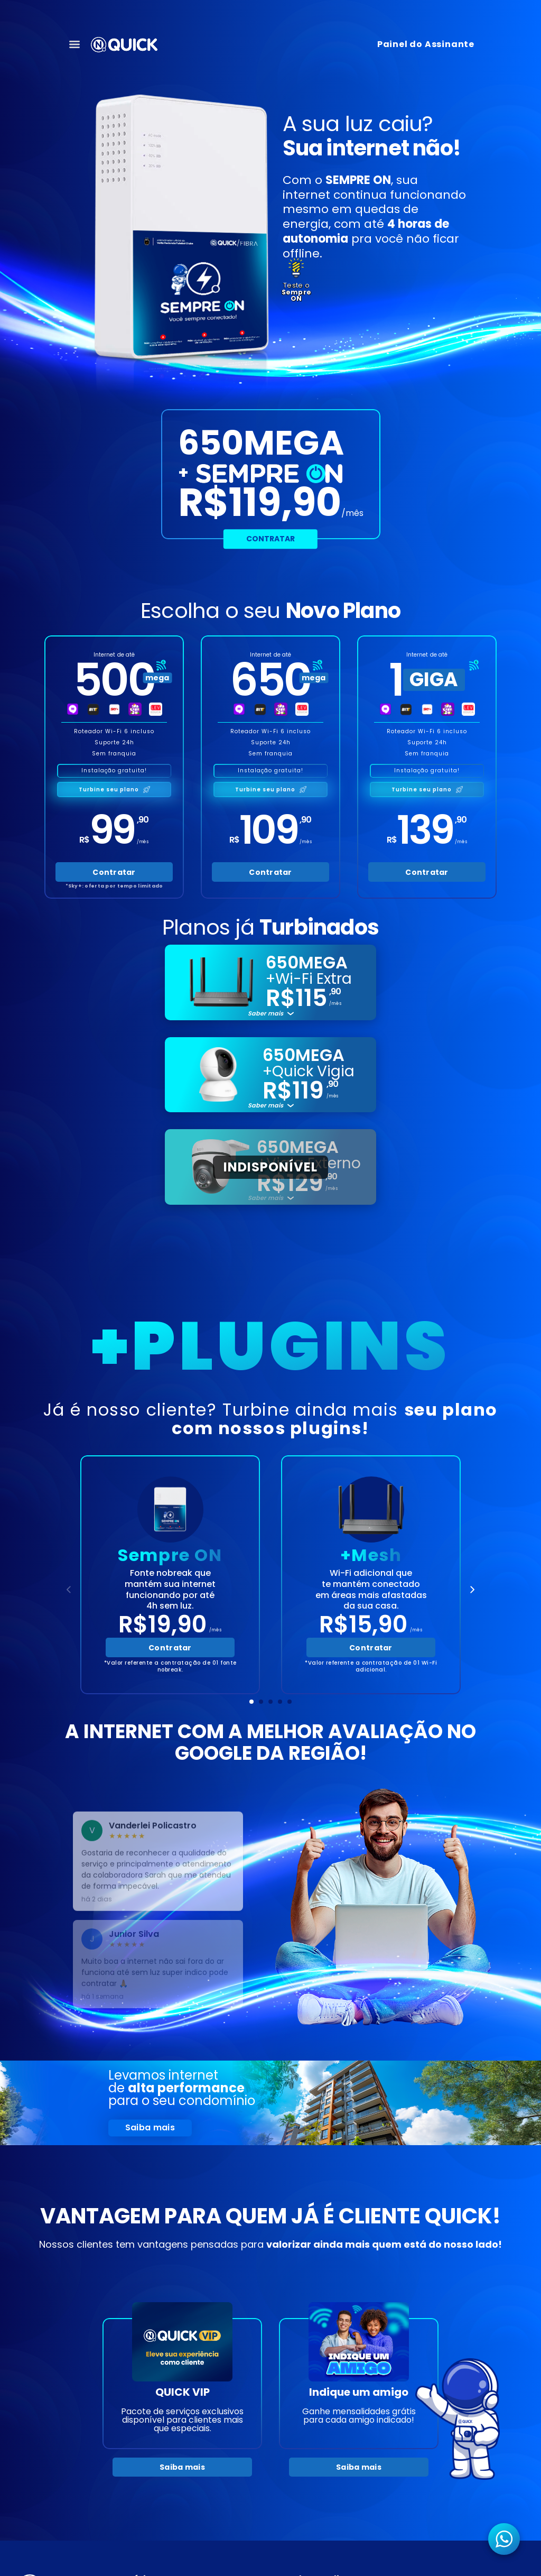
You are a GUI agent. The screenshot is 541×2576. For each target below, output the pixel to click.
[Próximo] (472, 1590)
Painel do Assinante (425, 44)
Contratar (270, 539)
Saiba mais (150, 2127)
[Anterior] (68, 1590)
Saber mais (265, 1013)
